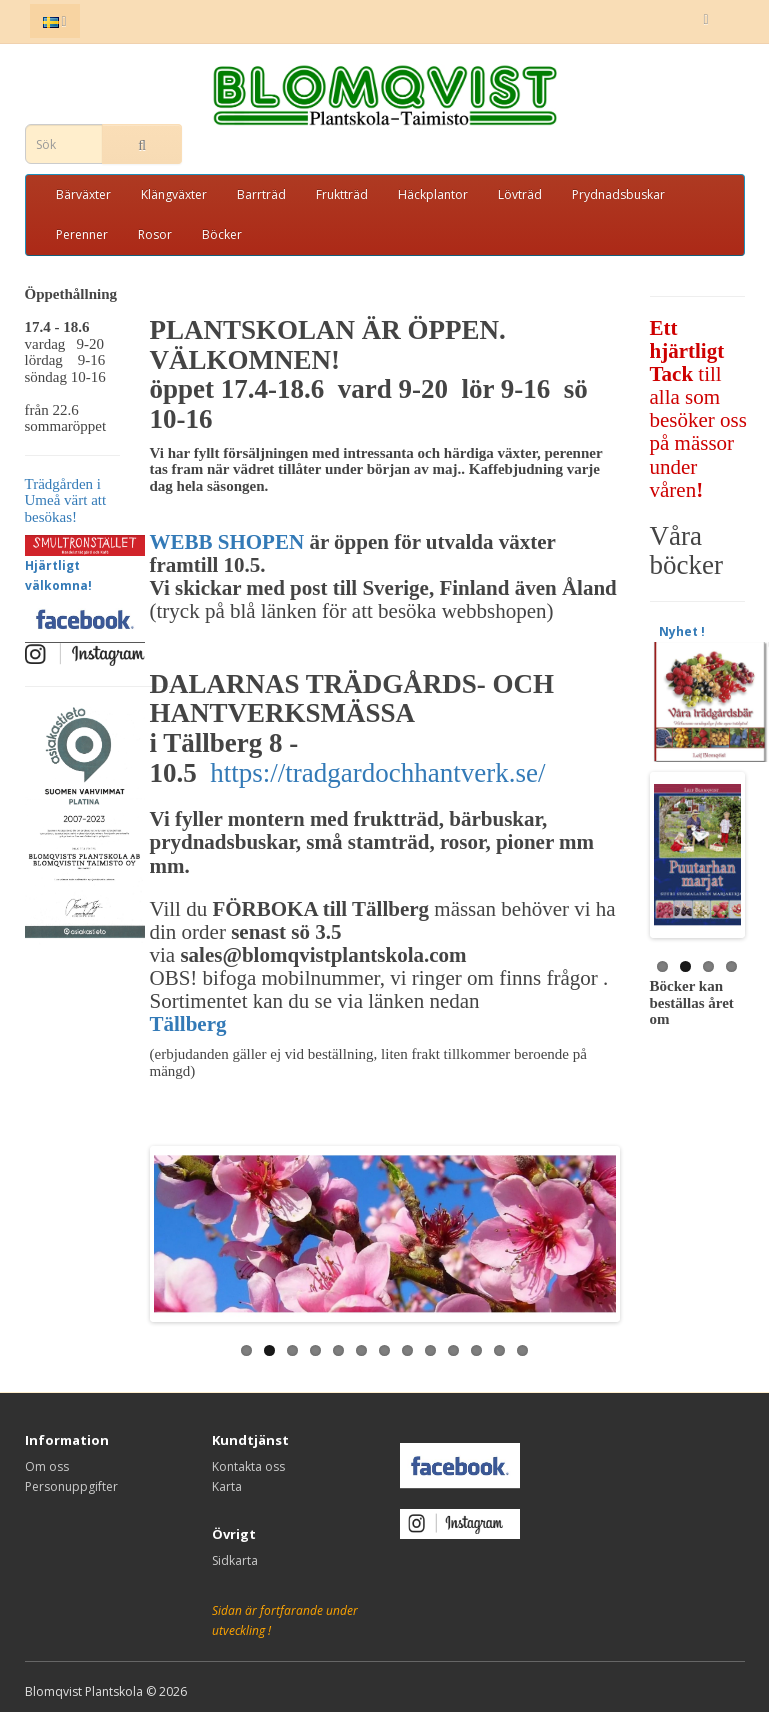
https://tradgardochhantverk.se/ (377, 773)
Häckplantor (433, 194)
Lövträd (520, 194)
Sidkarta (235, 1560)
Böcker (222, 234)
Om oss (47, 1466)
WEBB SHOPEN (230, 542)
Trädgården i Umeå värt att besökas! (66, 500)
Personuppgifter (71, 1486)
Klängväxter (174, 194)
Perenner (82, 234)
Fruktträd (342, 194)
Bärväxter (83, 194)
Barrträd (261, 194)
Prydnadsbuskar (618, 194)
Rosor (155, 234)
